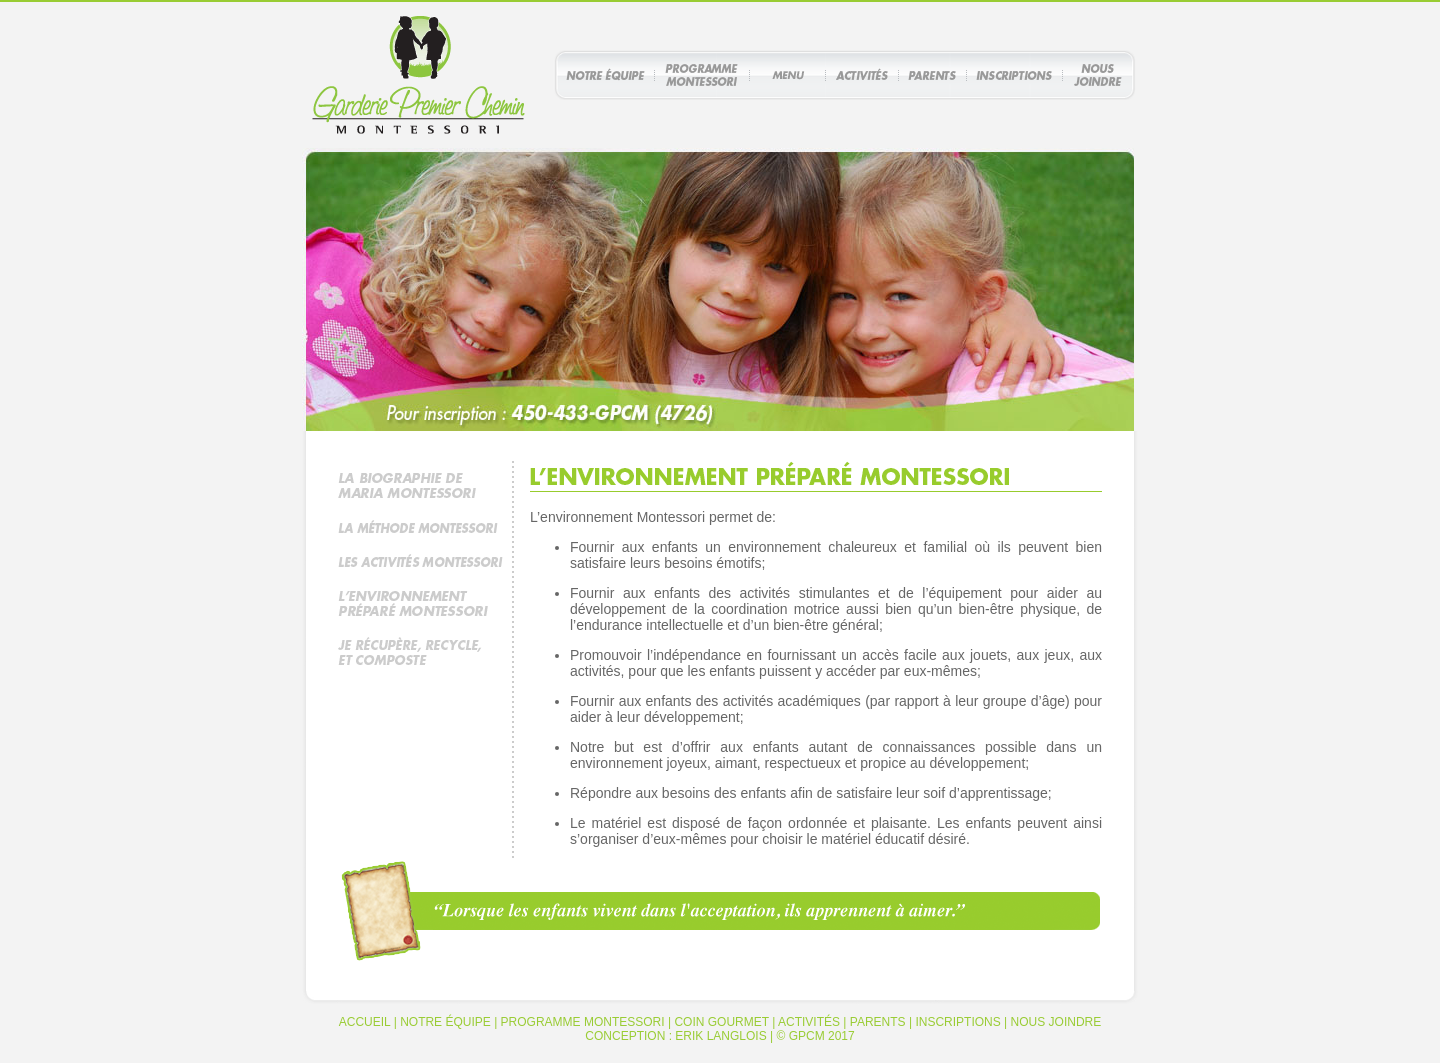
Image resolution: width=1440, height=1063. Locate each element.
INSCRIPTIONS (957, 1022)
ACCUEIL (365, 1022)
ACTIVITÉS (809, 1022)
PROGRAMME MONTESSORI (583, 1022)
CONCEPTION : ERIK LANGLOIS (675, 1036)
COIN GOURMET (721, 1022)
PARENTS (878, 1022)
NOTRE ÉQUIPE (445, 1022)
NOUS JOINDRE (1056, 1022)
